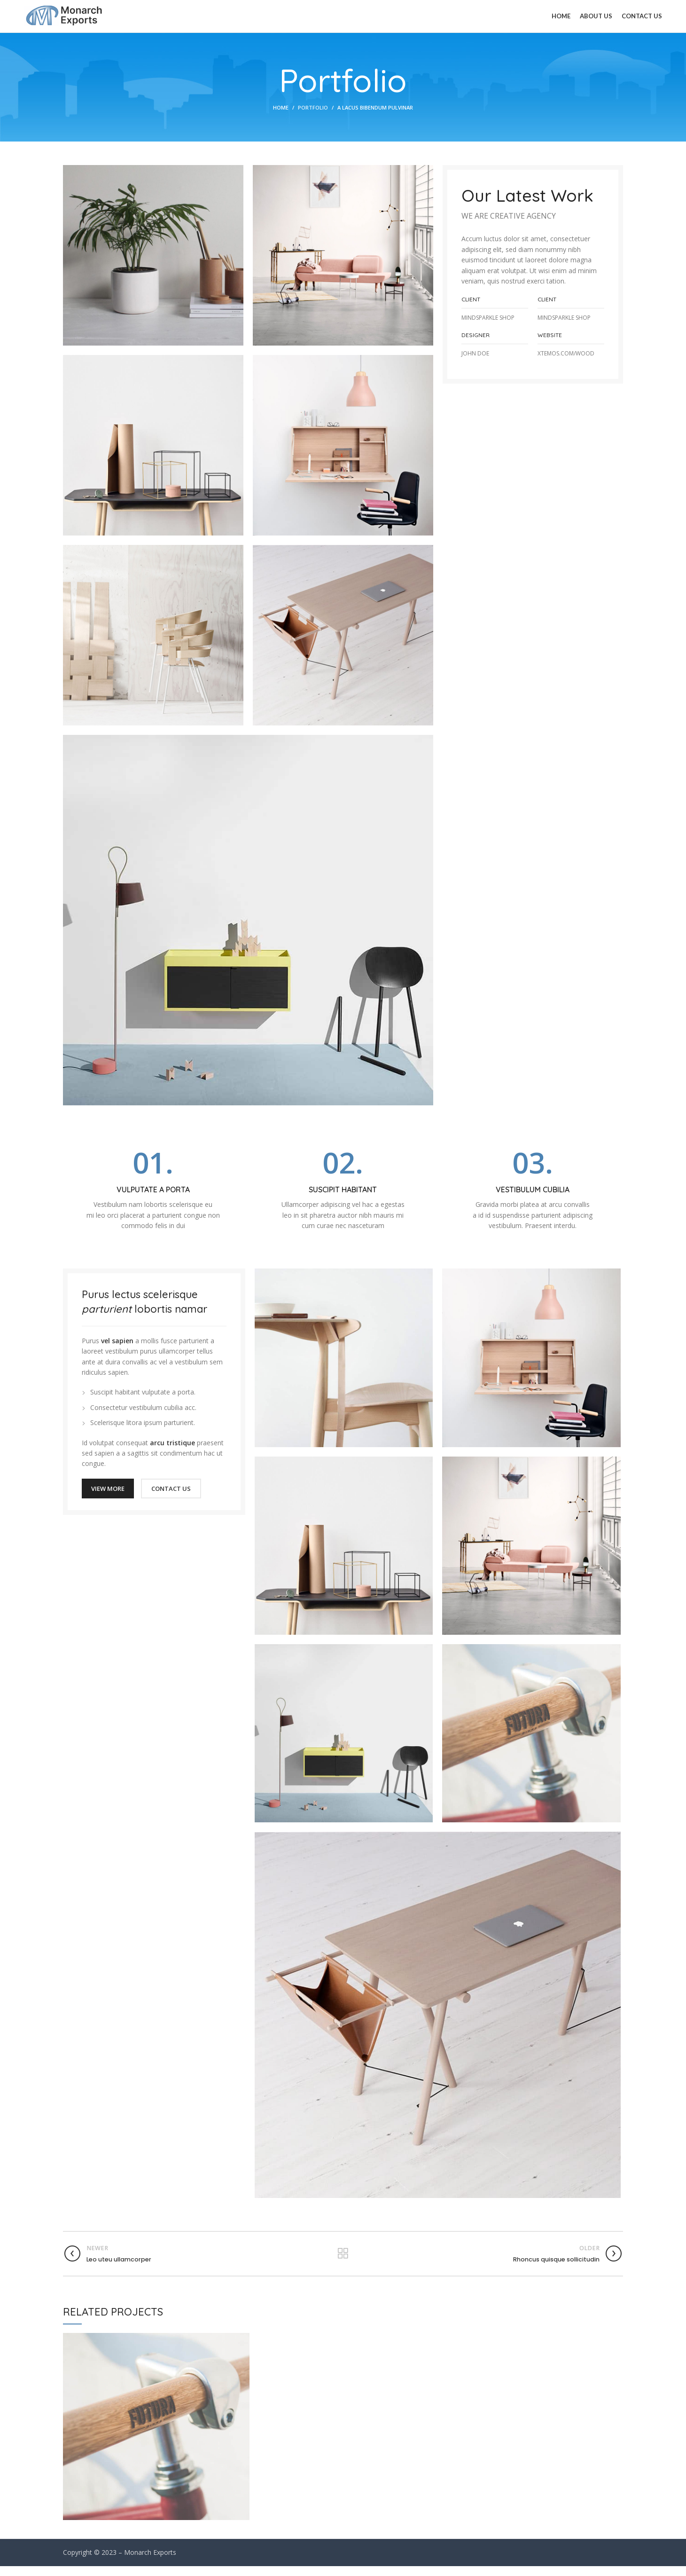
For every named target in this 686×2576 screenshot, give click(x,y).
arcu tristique (172, 1452)
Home (280, 117)
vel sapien (117, 1350)
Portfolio (313, 117)
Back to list (343, 2263)
